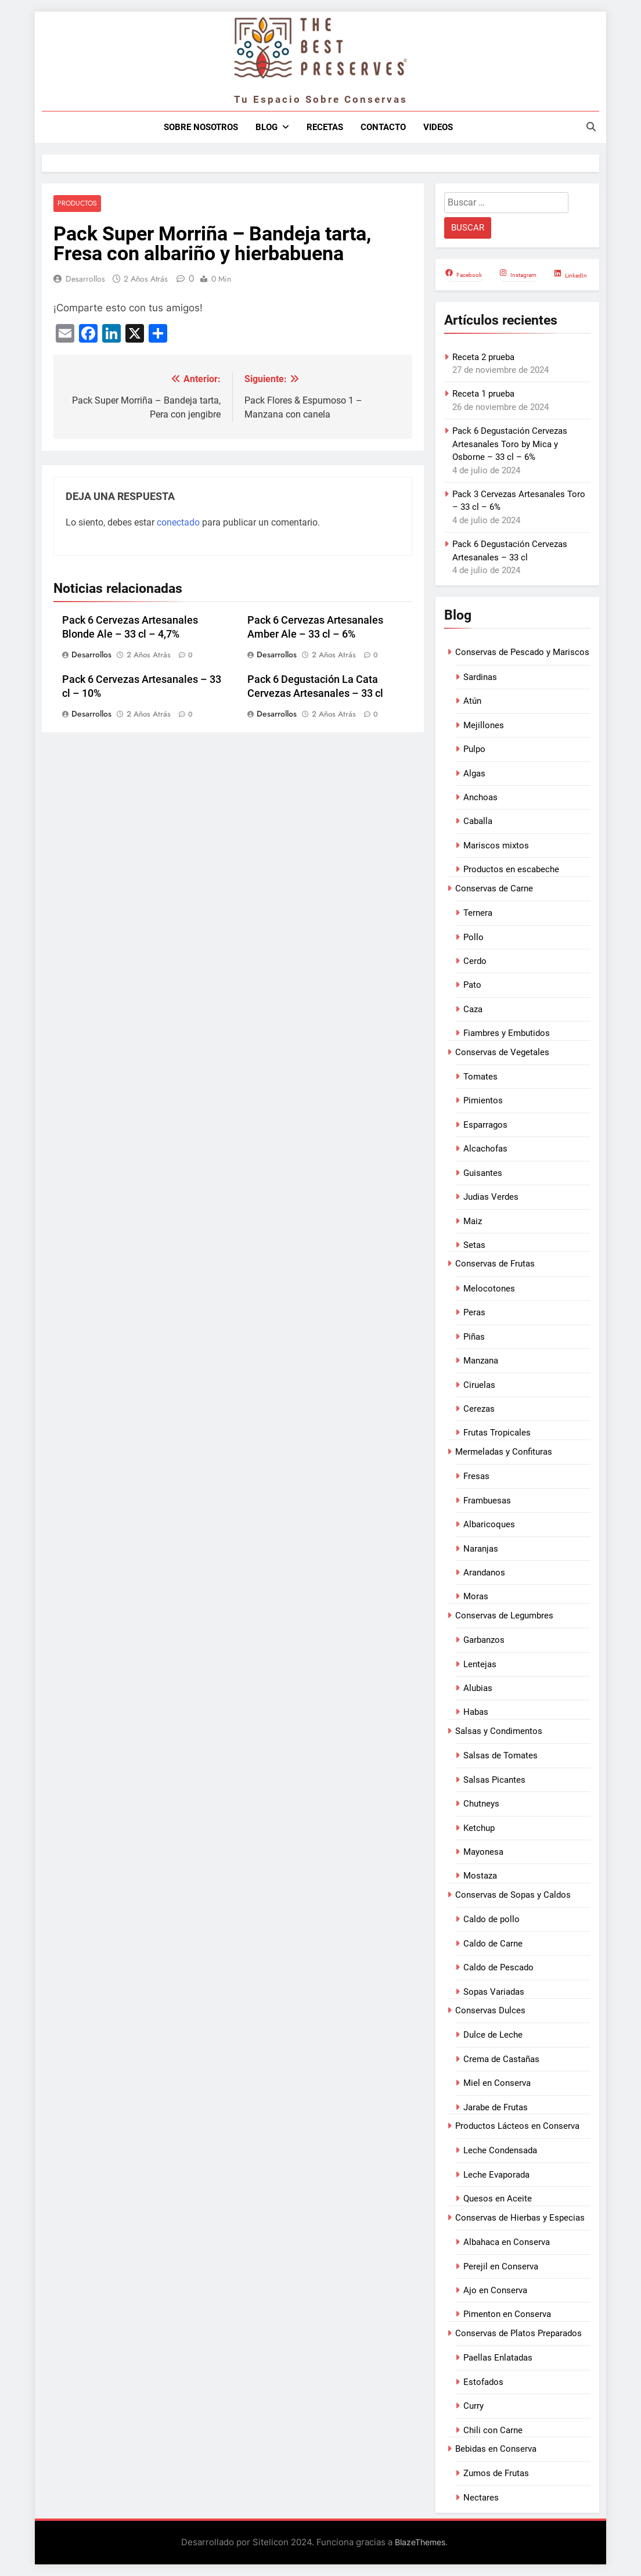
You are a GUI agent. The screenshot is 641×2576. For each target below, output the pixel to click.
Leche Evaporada (496, 2175)
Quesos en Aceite (497, 2198)
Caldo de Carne (493, 1943)
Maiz (472, 1221)
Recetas (325, 127)
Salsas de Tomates (500, 1755)
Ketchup (479, 1828)
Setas (474, 1245)
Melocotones (489, 1288)
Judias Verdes (490, 1197)
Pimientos (483, 1100)
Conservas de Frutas (495, 1263)
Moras (475, 1596)
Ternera (477, 913)
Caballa (477, 821)
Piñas (474, 1337)
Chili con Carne (493, 2430)
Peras (474, 1312)
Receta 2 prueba (483, 357)
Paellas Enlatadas (497, 2357)
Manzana (480, 1360)
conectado (178, 522)
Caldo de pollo (491, 1919)
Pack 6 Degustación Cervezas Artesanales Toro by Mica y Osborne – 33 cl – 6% (509, 444)
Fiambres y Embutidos (506, 1033)
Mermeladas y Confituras (503, 1452)
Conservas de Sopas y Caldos (513, 1895)
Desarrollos (85, 279)
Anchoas (480, 797)
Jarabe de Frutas (495, 2107)
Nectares (481, 2497)
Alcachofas (485, 1148)
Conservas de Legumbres (504, 1615)
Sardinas (480, 677)
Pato (472, 985)
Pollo (473, 937)
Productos (76, 203)
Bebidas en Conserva (495, 2449)
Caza (472, 1009)
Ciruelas (479, 1385)
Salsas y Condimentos (498, 1731)
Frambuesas (487, 1500)
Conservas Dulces (490, 2010)
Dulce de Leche (493, 2035)
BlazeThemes (420, 2542)
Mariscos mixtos (496, 845)
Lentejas (479, 1664)
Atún (472, 701)
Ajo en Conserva (495, 2290)
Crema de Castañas (501, 2059)
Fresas (476, 1476)
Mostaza (480, 1875)
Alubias (477, 1688)
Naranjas (480, 1549)
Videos (438, 127)
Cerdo (475, 961)
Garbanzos (484, 1640)
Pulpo (474, 749)
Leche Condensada (500, 2150)
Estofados (483, 2382)
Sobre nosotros (201, 127)
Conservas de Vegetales (502, 1052)
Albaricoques (489, 1524)
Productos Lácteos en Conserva (517, 2126)
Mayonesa (483, 1852)
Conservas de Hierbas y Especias (520, 2217)
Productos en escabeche (511, 869)
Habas (475, 1712)
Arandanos (484, 1572)
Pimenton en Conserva (507, 2314)
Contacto (383, 127)
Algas (474, 773)
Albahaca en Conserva (506, 2242)
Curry (473, 2406)
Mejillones (483, 725)
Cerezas (479, 1409)
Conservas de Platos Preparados (518, 2333)
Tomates (480, 1076)
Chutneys (481, 1803)
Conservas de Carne (494, 888)
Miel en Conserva (497, 2083)
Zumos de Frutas (496, 2473)
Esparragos (485, 1125)
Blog (266, 127)
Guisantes (482, 1173)
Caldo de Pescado (498, 1967)
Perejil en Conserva (500, 2266)
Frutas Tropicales (497, 1432)
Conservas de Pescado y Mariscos (522, 652)
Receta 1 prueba (483, 393)
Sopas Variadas (493, 1992)
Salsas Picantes (494, 1780)
